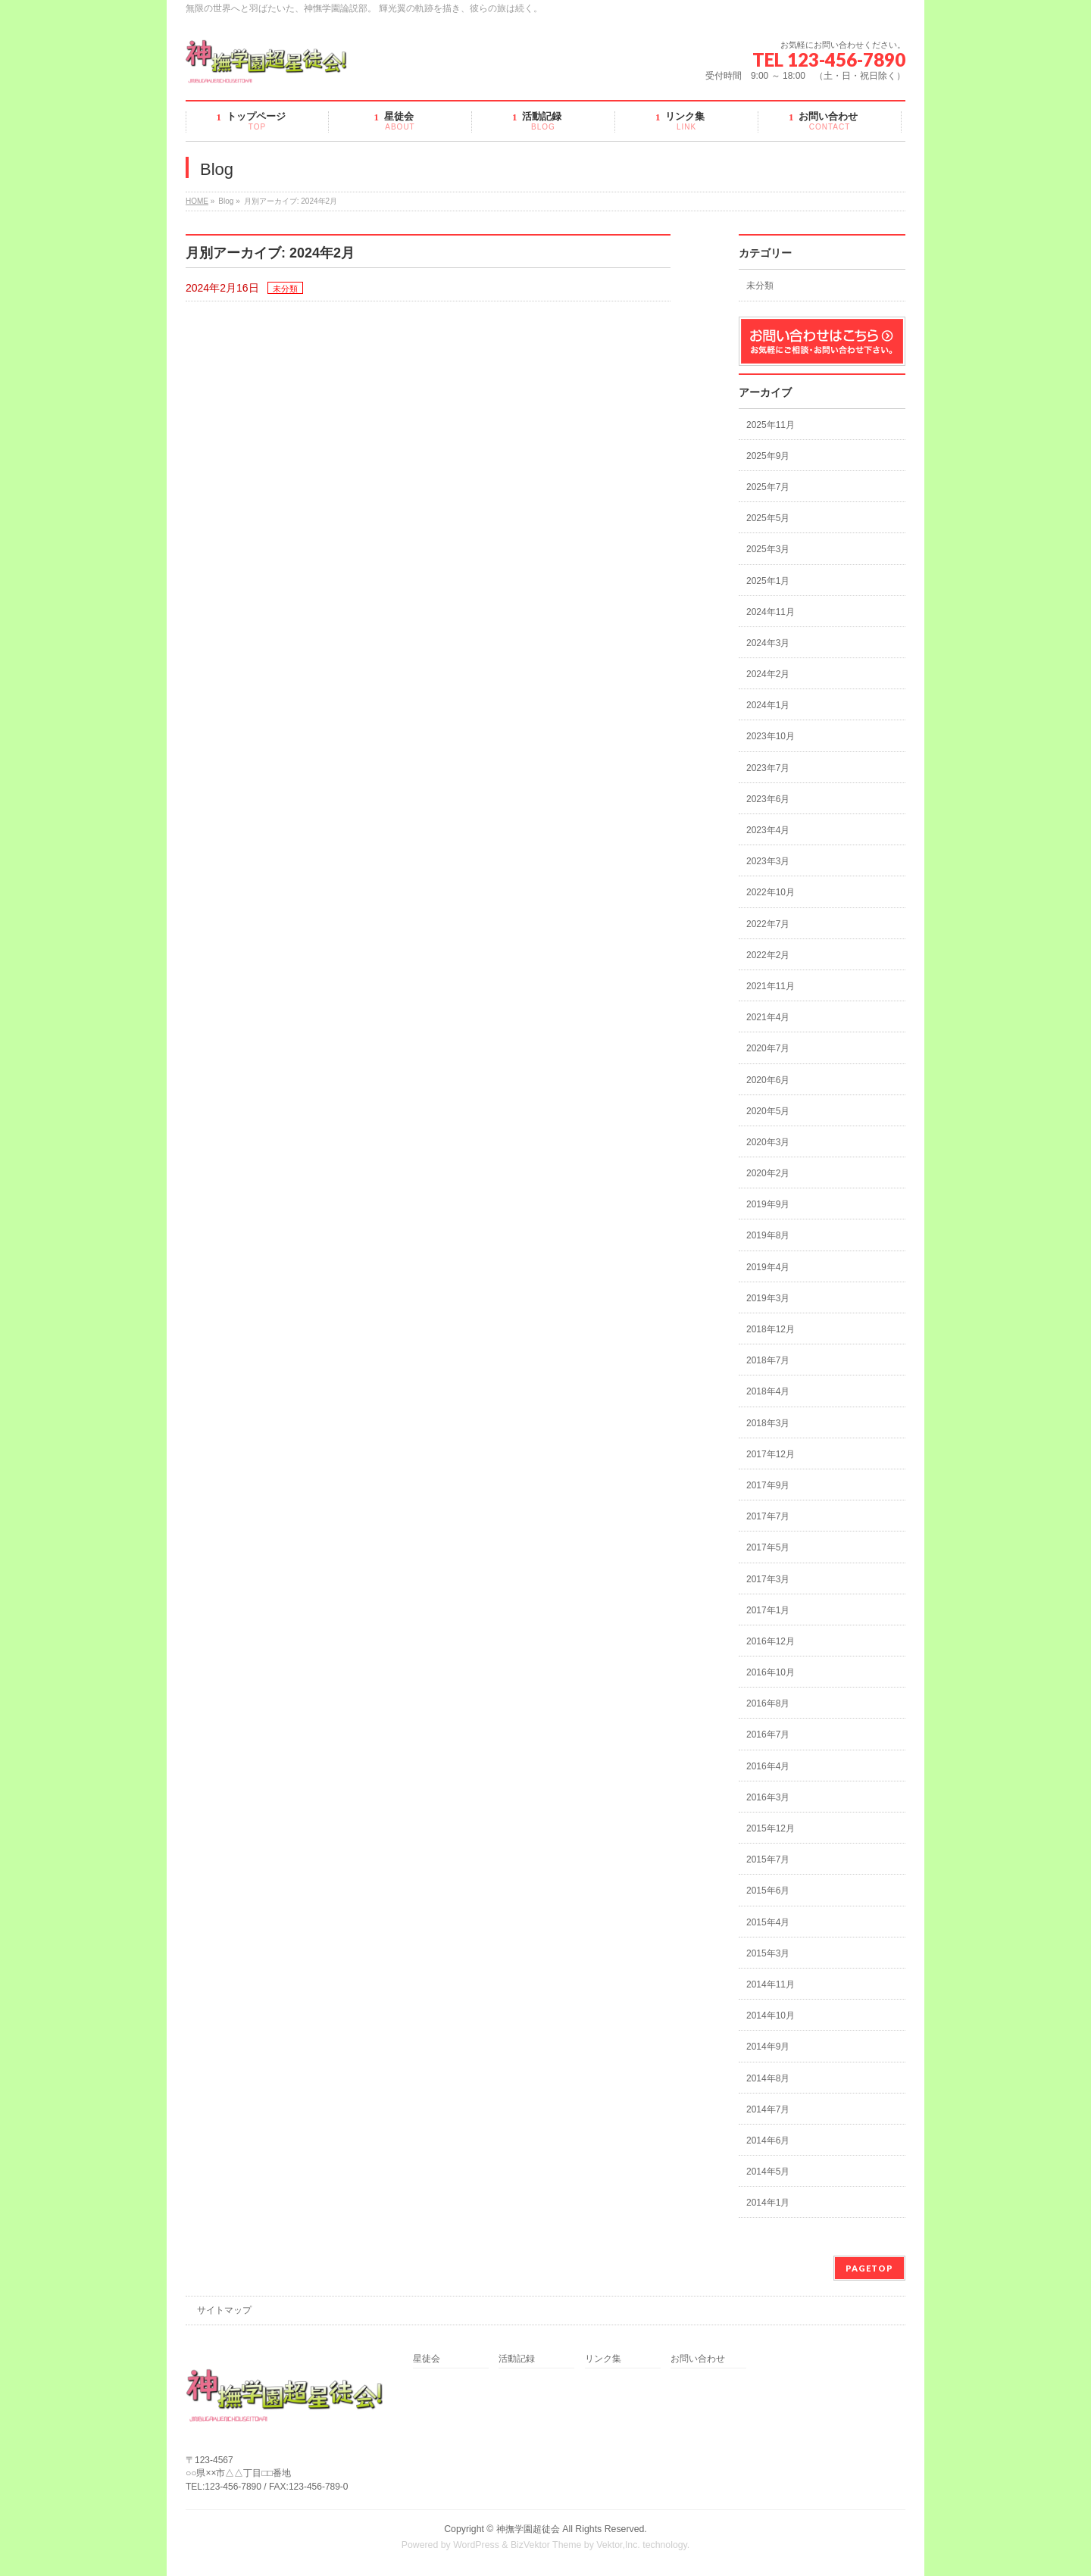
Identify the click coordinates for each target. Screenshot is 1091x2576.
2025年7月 (767, 487)
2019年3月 (767, 1298)
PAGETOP (869, 2268)
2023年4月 (767, 830)
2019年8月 (767, 1235)
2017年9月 (767, 1485)
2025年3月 (767, 549)
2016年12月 (770, 1641)
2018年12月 (770, 1329)
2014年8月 (767, 2078)
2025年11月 (770, 425)
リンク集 (603, 2359)
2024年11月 (770, 612)
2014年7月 (767, 2109)
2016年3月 (767, 1797)
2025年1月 (767, 581)
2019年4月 (767, 1267)
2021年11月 (770, 986)
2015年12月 (770, 1828)
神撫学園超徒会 (528, 2529)
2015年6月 (767, 1890)
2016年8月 (767, 1703)
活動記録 (517, 2359)
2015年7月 (767, 1859)
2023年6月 (767, 799)
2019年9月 (767, 1204)
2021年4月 (767, 1017)
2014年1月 (767, 2202)
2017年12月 (770, 1454)
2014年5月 (767, 2171)
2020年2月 (767, 1173)
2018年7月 (767, 1360)
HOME (197, 201)
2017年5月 (767, 1547)
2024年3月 (767, 643)
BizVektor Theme (546, 2545)
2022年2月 (767, 955)
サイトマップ (224, 2310)
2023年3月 (767, 861)
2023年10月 (770, 736)
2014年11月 (770, 1984)
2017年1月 (767, 1610)
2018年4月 (767, 1391)
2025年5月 (767, 518)
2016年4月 (767, 1766)
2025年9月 (767, 456)
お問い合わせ (698, 2359)
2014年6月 (767, 2140)
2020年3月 (767, 1142)
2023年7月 (767, 768)
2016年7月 (767, 1734)
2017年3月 (767, 1579)
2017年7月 (767, 1516)
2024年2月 (767, 674)
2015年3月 (767, 1953)
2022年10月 (770, 892)
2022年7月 (767, 924)
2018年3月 (767, 1423)
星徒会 (426, 2359)
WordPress (476, 2545)
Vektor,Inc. (618, 2545)
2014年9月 (767, 2046)
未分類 (285, 288)
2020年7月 (767, 1048)
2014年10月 (770, 2015)
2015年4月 (767, 1922)
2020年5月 (767, 1111)
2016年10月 (770, 1672)
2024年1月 (767, 705)
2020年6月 (767, 1080)
